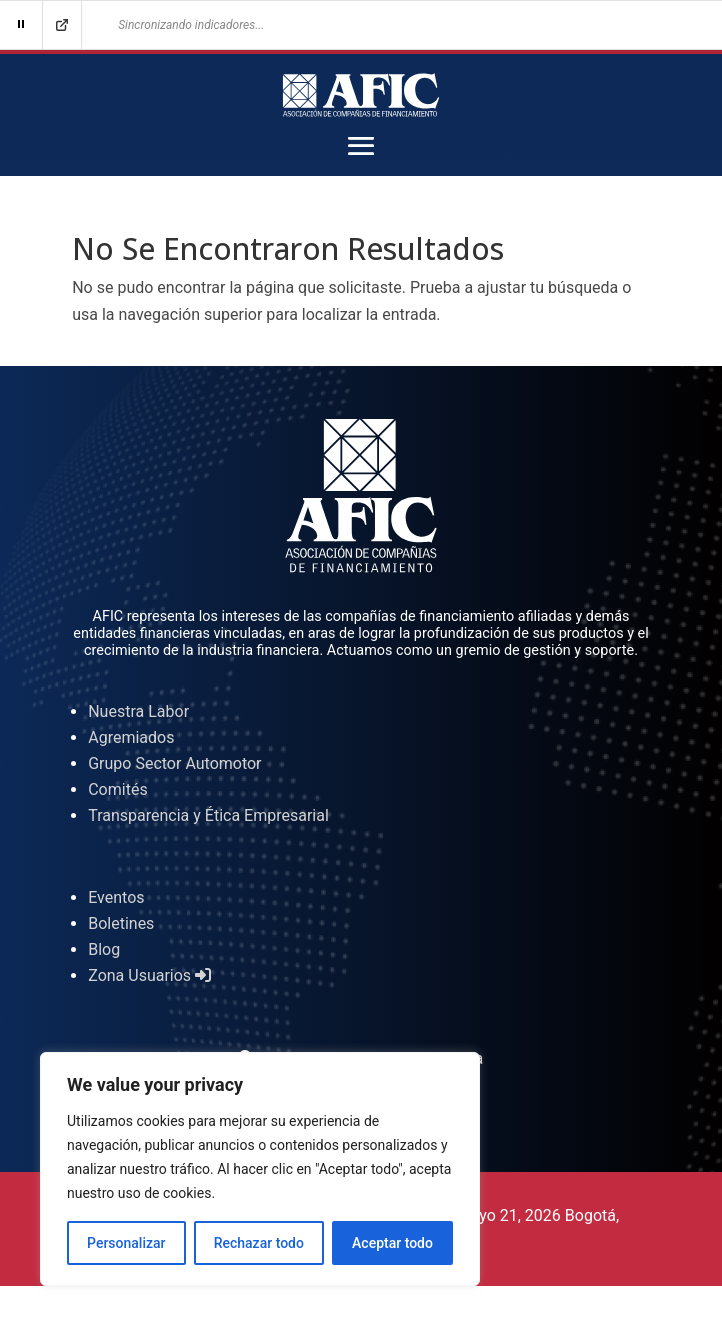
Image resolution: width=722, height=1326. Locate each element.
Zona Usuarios (149, 975)
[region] (260, 1169)
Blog (104, 949)
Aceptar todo (392, 1243)
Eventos (116, 897)
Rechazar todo (259, 1243)
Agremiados (131, 737)
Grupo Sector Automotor (174, 763)
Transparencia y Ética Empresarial (208, 815)
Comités (117, 789)
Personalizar (126, 1243)
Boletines (121, 923)
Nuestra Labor (138, 711)
